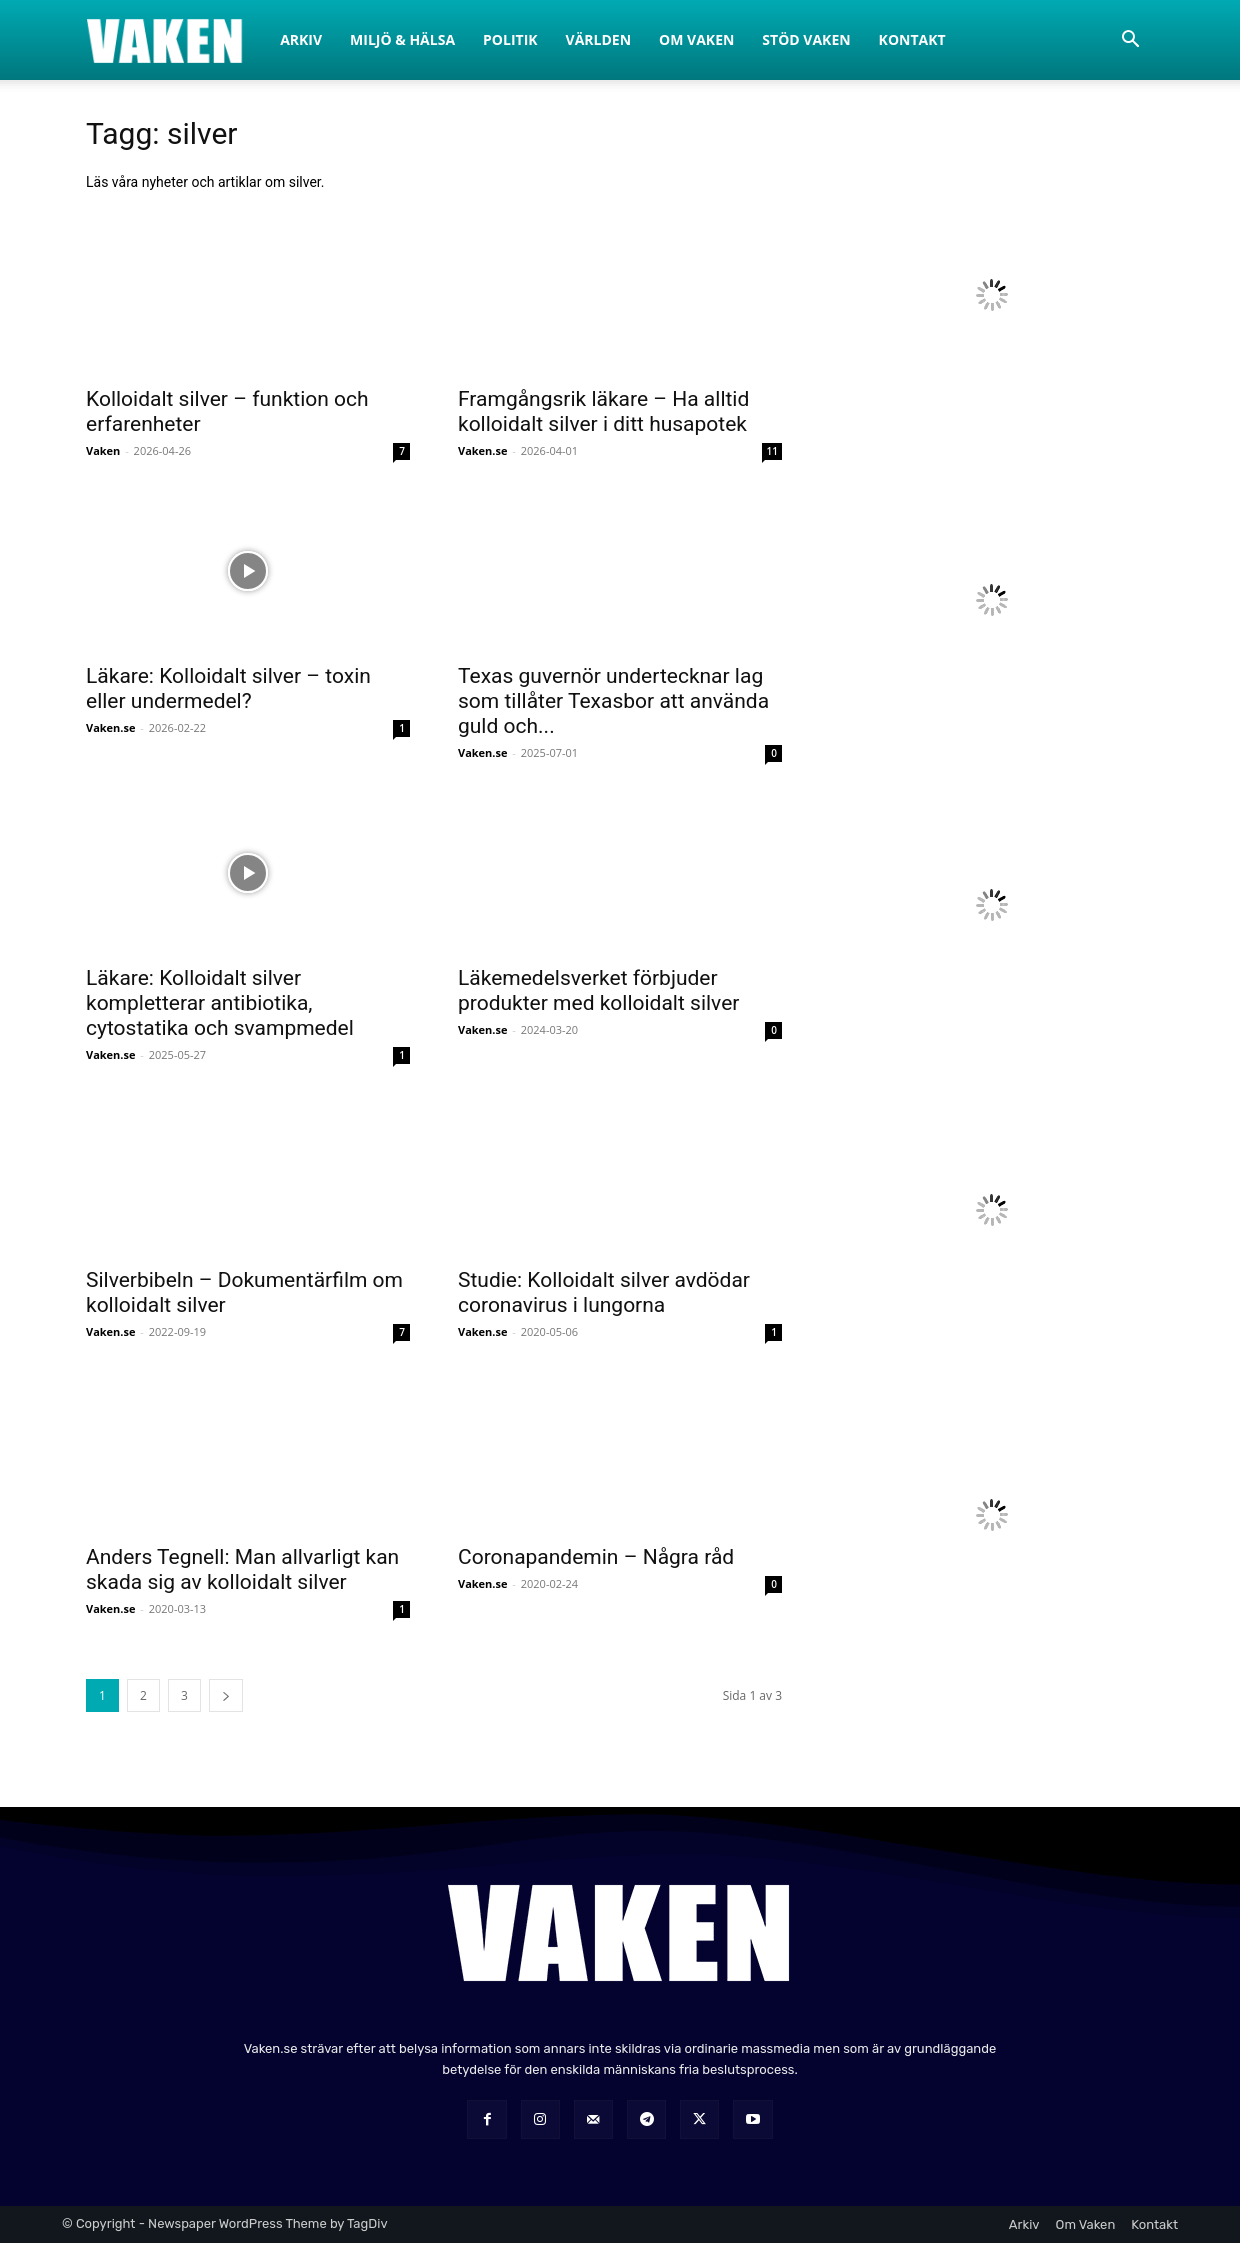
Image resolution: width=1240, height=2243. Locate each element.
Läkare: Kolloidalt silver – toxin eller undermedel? (228, 688)
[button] (1130, 41)
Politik (510, 39)
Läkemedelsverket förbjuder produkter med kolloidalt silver (598, 990)
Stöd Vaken (806, 39)
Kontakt (912, 39)
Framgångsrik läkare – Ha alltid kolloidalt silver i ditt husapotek (603, 411)
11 (772, 451)
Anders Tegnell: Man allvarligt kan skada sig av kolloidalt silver (242, 1569)
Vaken (103, 450)
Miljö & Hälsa (402, 39)
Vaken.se (482, 450)
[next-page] (226, 1695)
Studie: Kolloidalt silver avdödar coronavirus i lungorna (604, 1292)
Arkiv (301, 39)
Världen (599, 39)
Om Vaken (696, 39)
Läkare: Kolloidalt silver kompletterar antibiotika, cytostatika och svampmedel (220, 1003)
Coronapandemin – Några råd (596, 1557)
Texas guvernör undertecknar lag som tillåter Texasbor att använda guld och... (613, 701)
